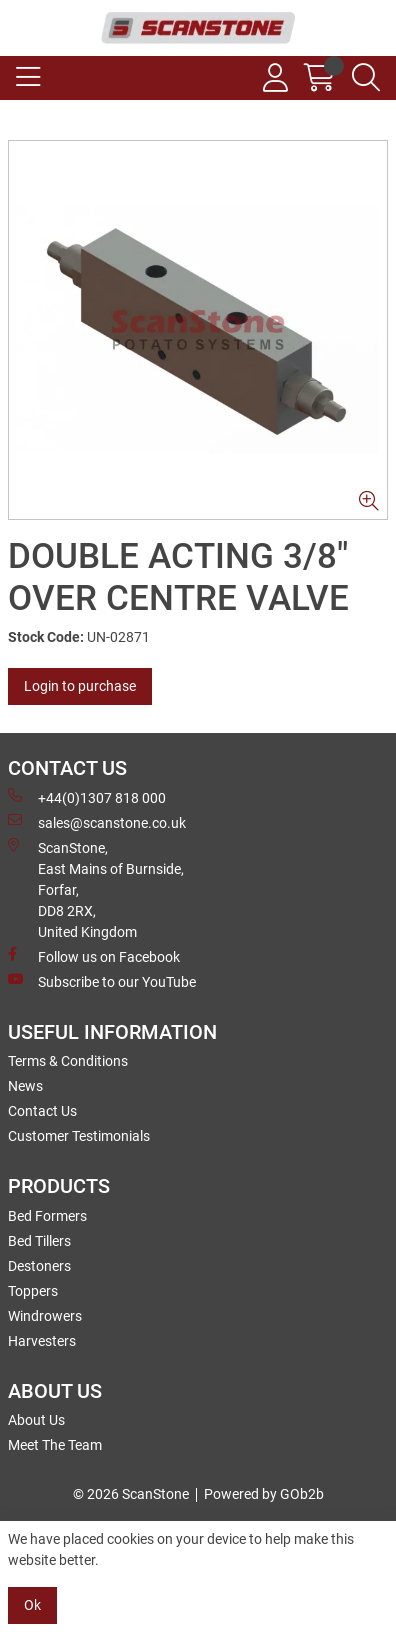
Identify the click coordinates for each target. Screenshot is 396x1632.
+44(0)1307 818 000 (87, 797)
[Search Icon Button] (366, 78)
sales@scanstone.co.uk (97, 822)
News (25, 1086)
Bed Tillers (39, 1241)
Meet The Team (55, 1445)
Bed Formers (47, 1216)
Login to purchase (80, 686)
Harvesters (42, 1341)
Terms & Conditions (68, 1061)
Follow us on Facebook (94, 956)
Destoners (39, 1266)
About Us (36, 1420)
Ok (32, 1605)
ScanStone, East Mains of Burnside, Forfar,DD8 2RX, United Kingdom (96, 889)
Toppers (33, 1291)
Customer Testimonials (79, 1136)
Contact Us (42, 1111)
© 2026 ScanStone (131, 1494)
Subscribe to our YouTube (102, 981)
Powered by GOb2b (264, 1494)
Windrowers (45, 1316)
